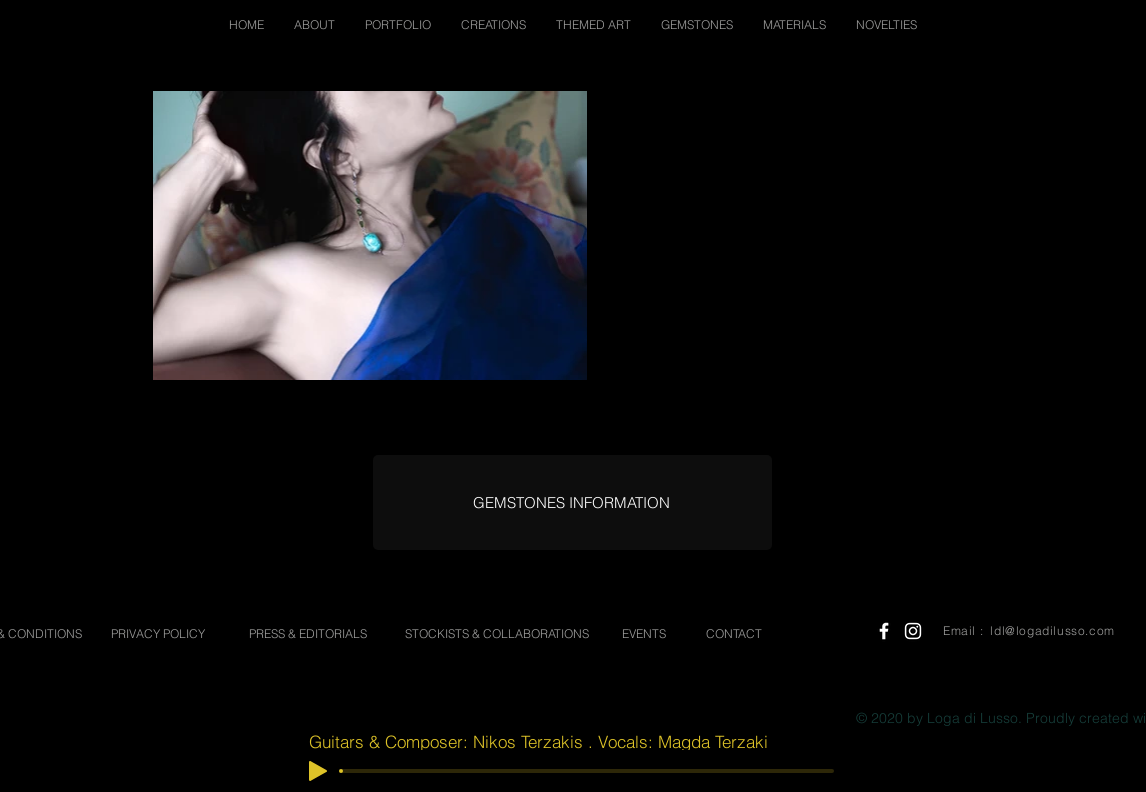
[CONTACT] (734, 634)
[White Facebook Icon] (884, 631)
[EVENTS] (644, 634)
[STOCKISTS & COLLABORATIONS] (496, 634)
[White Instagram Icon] (913, 631)
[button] (314, 24)
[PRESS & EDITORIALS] (308, 634)
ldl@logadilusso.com (1052, 630)
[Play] (318, 771)
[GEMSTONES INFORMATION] (571, 502)
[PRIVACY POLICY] (158, 634)
